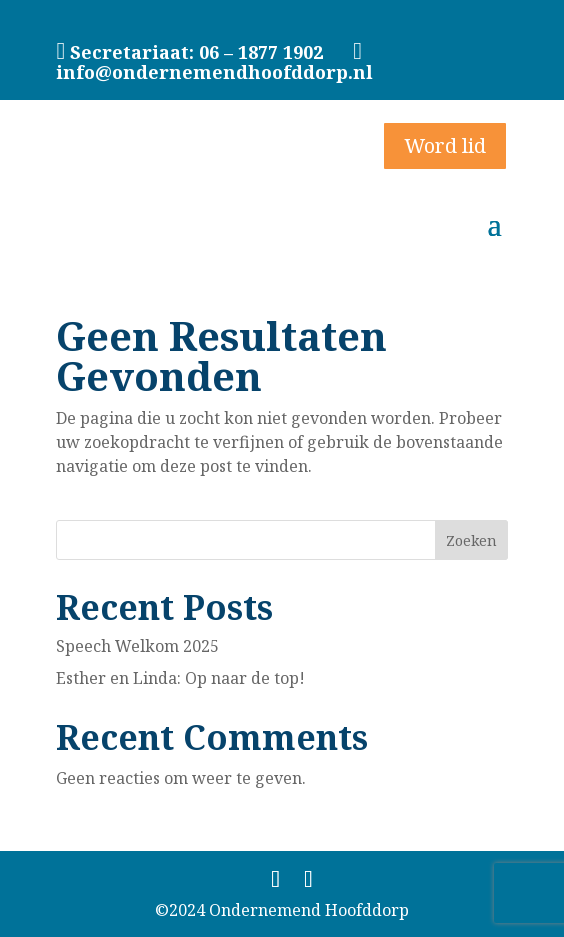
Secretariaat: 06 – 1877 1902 (196, 52)
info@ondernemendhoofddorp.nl (217, 62)
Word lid (445, 145)
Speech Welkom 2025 (137, 646)
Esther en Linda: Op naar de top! (180, 678)
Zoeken (471, 540)
